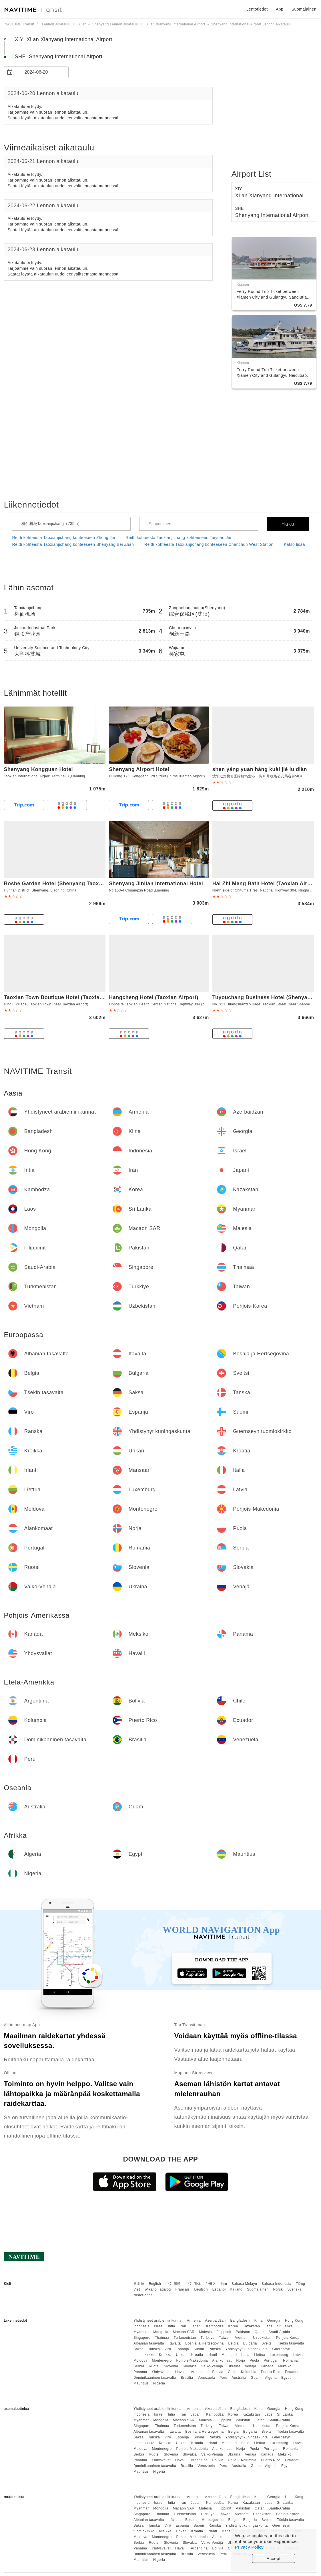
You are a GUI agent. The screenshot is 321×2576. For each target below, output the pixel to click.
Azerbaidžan (215, 2321)
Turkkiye (207, 2338)
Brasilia (187, 2378)
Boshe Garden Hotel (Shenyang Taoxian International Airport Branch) (93, 883)
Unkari (181, 2355)
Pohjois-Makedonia (192, 2360)
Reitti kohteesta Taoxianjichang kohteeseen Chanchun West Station (209, 544)
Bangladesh (240, 2321)
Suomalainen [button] (304, 9)
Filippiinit (223, 2332)
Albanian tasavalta (148, 2343)
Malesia (205, 2332)
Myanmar (141, 2332)
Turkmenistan (185, 2338)
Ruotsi (154, 2366)
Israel (158, 2326)
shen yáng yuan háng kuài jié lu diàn (259, 769)
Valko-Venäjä (212, 2366)
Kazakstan (251, 2326)
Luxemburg (279, 2355)
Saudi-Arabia (279, 2332)
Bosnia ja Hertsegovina (204, 2343)
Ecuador (292, 2372)
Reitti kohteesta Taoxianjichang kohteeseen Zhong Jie (63, 537)
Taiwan (224, 2338)
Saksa (138, 2349)
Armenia (194, 2321)
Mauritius (141, 2383)
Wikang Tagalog (158, 2289)
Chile (232, 2372)
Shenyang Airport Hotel (139, 769)
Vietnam (241, 2338)
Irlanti (212, 2355)
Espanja (182, 2349)
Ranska (214, 2349)
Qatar (259, 2332)
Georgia (273, 2321)
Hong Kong (294, 2321)
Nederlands (142, 2295)
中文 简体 (193, 2284)
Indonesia (141, 2326)
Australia (239, 2378)
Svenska (294, 2289)
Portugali (271, 2360)
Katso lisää (294, 544)
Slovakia (190, 2366)
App (279, 9)
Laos (268, 2326)
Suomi (199, 2349)
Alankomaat (222, 2360)
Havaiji (181, 2372)
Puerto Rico (270, 2372)
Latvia (298, 2355)
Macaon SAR (184, 2332)
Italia (245, 2355)
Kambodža (215, 2326)
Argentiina (199, 2372)
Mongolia (160, 2332)
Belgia (233, 2343)
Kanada (267, 2366)
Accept (274, 2558)
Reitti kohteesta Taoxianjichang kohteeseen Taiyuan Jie (178, 537)
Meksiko (285, 2366)
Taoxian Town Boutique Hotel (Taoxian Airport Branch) (74, 997)
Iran (183, 2326)
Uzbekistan (262, 2338)
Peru (223, 2378)
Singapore (141, 2338)
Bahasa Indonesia (276, 2284)
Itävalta (175, 2343)
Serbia (138, 2366)
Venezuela (206, 2378)
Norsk (278, 2289)
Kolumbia (248, 2372)
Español (219, 2289)
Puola (254, 2360)
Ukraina (234, 2366)
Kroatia (197, 2355)
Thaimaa (162, 2338)
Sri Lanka (285, 2326)
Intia (171, 2326)
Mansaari (229, 2355)
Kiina (258, 2321)
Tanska (154, 2349)
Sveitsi (267, 2343)
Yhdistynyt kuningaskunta (247, 2349)
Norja (240, 2360)
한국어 (210, 2284)
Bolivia (218, 2372)
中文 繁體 (173, 2284)
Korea (233, 2326)
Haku (288, 524)
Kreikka (165, 2355)
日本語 (138, 2284)
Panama (140, 2372)
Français (183, 2289)
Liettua (259, 2355)
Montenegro (162, 2360)
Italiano (236, 2289)
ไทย (224, 2284)
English (155, 2284)
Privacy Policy (249, 2547)
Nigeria (159, 2383)
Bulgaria (250, 2343)
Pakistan (243, 2332)
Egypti (286, 2378)
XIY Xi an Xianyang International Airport (63, 39)
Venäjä (250, 2366)
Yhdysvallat (161, 2372)
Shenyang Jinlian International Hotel (156, 883)
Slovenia (171, 2366)
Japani (196, 2326)
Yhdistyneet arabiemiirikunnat (158, 2321)
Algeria (271, 2378)
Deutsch (201, 2289)
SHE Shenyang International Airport (59, 56)
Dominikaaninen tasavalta (154, 2378)
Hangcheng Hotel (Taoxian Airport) (153, 997)
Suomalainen (258, 2289)
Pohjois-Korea (288, 2338)
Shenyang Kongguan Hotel (38, 769)
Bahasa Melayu (244, 2284)
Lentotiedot (257, 9)
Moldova (140, 2360)
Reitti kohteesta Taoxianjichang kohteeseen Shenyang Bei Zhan (73, 544)
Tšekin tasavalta (290, 2343)
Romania (290, 2360)
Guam (256, 2378)
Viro (167, 2349)
